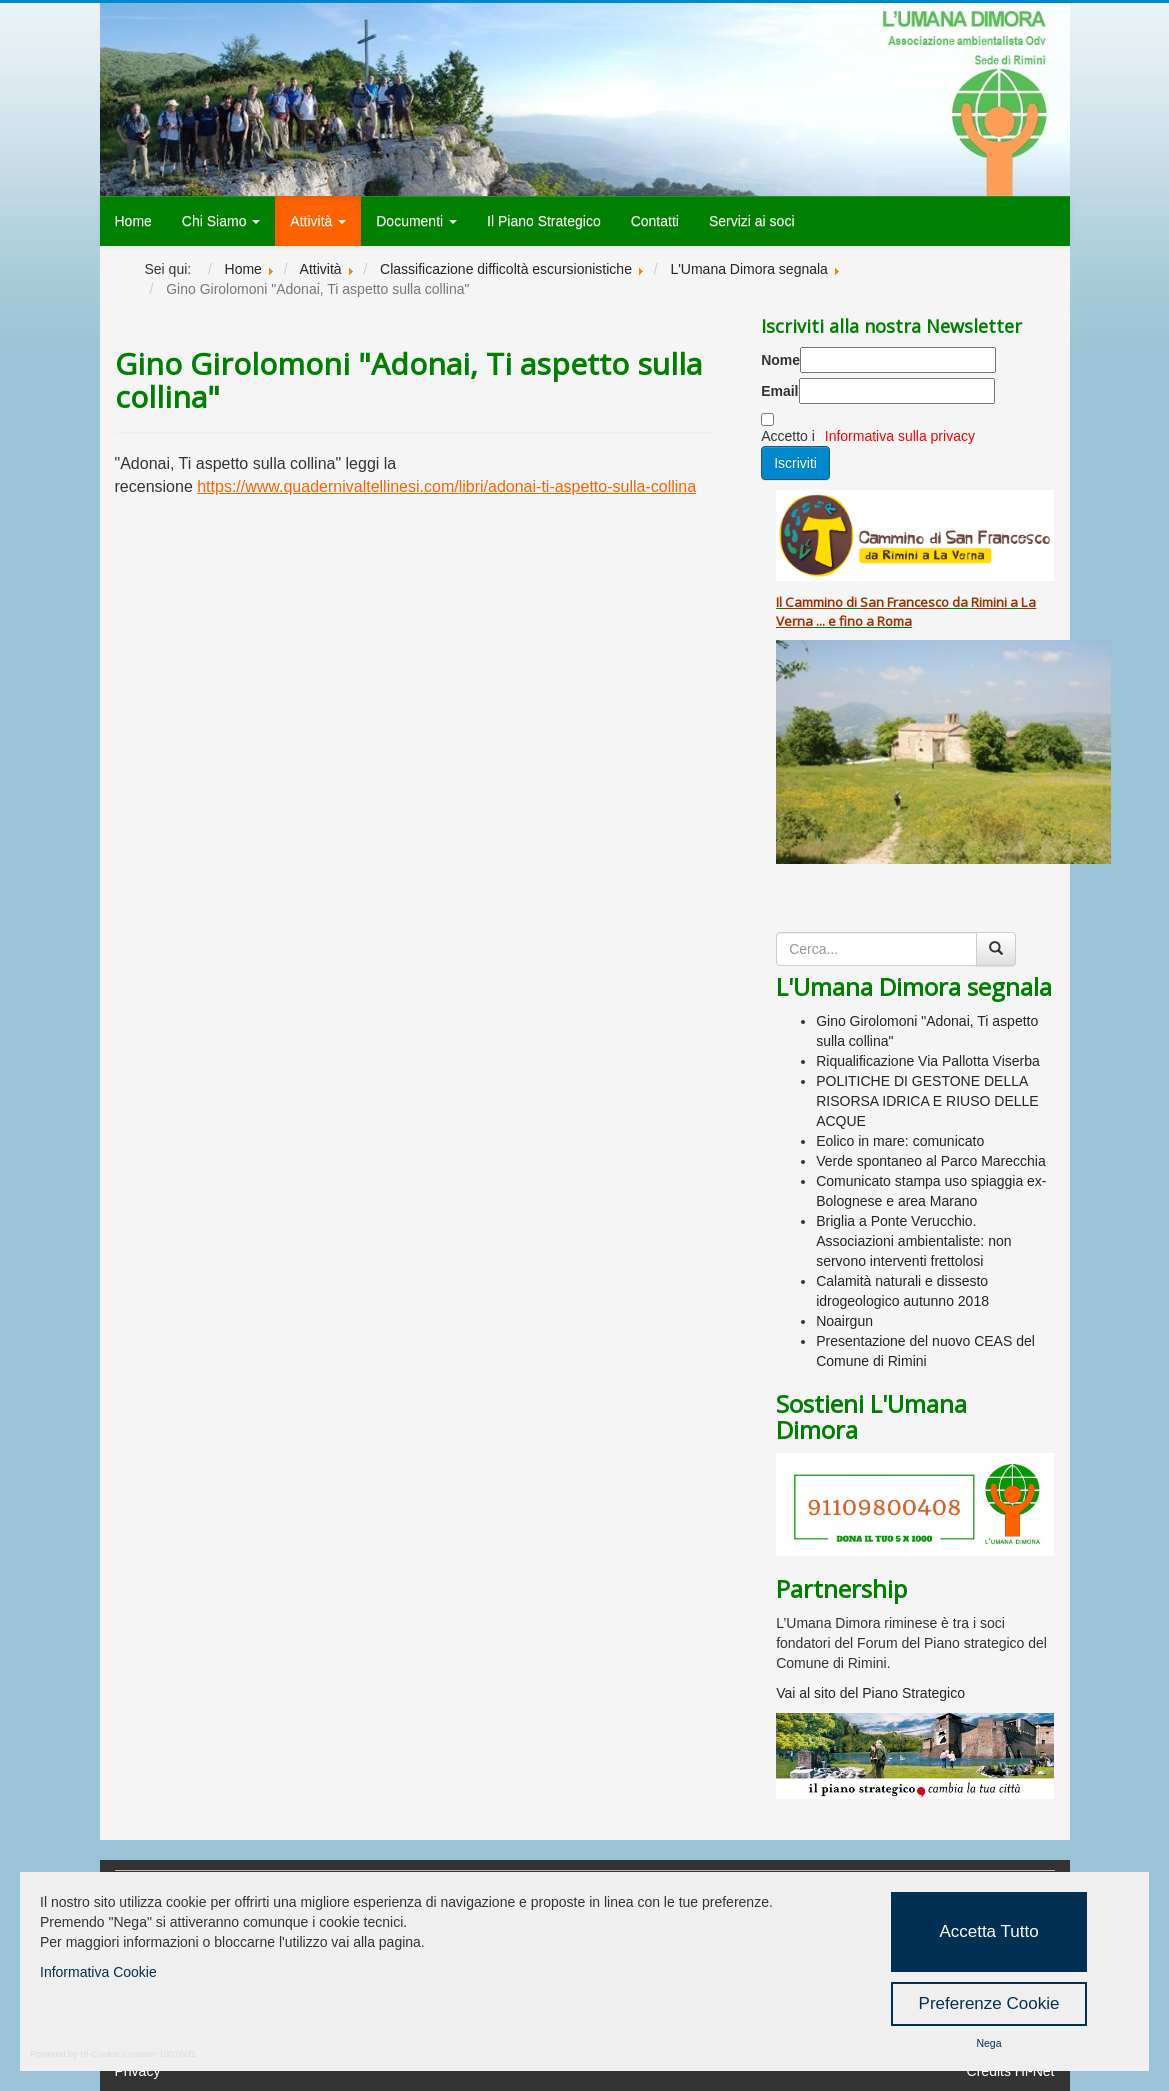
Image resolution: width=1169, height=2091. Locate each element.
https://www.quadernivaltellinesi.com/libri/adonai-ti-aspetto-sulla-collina (446, 486)
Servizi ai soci (752, 221)
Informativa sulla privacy (900, 436)
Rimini (989, 602)
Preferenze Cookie (989, 2003)
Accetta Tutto (988, 1931)
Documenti (416, 221)
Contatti (655, 221)
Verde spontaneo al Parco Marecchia (931, 1161)
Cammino (814, 602)
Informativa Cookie (98, 1972)
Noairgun (844, 1321)
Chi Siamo (221, 221)
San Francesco (904, 602)
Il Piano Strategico (544, 221)
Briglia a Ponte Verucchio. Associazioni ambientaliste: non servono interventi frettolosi (913, 1241)
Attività (318, 221)
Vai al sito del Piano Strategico (870, 1693)
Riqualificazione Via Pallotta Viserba (928, 1061)
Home (133, 221)
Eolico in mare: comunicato (900, 1141)
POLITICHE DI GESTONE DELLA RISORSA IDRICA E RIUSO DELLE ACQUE (927, 1101)
